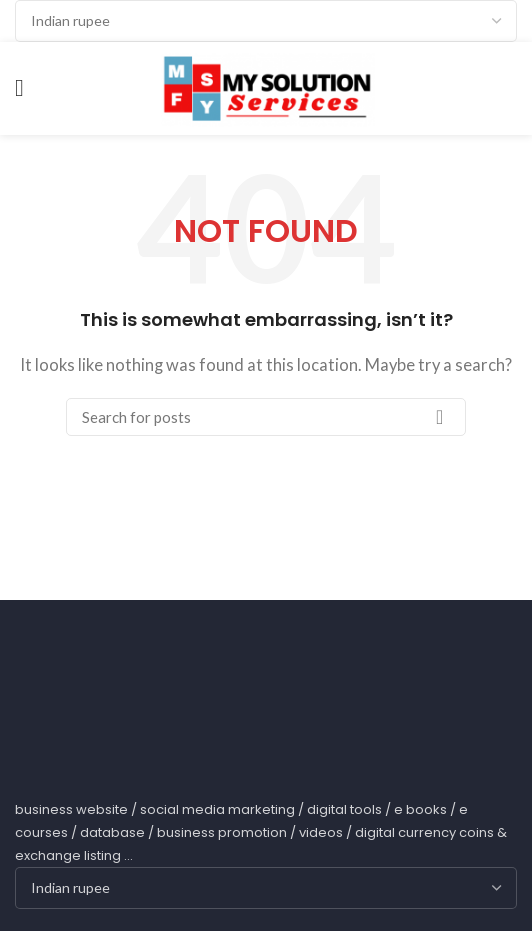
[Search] (266, 417)
